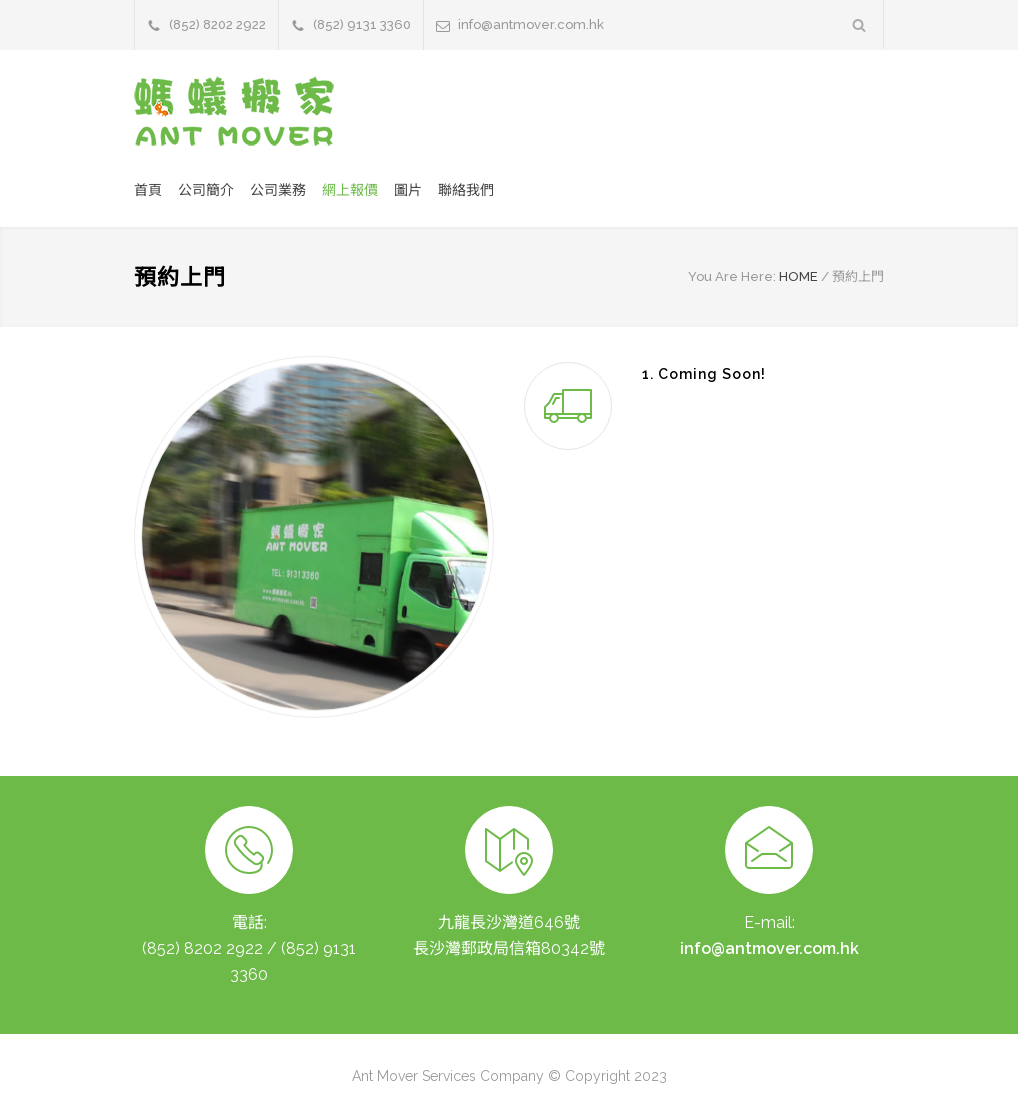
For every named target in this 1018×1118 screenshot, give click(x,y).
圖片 (408, 190)
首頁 (148, 190)
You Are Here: (732, 276)
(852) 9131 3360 (362, 24)
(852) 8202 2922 (217, 24)
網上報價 (350, 190)
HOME (798, 276)
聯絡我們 (466, 190)
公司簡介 (206, 190)
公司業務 (278, 190)
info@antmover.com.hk (531, 24)
